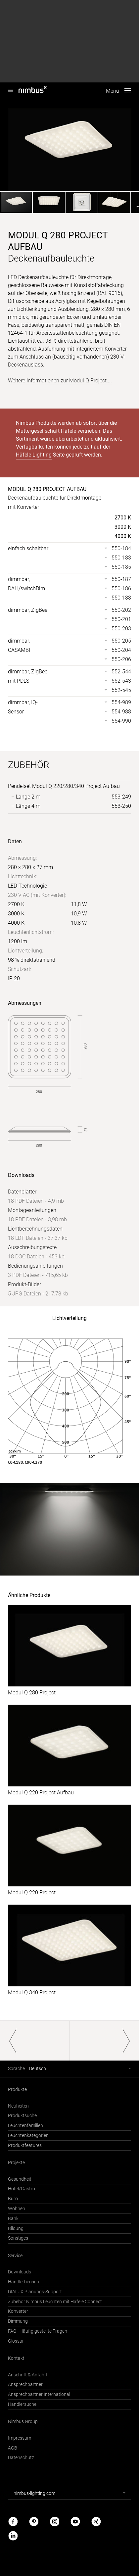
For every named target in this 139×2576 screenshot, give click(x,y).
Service (15, 2256)
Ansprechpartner (25, 2384)
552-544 (121, 671)
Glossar (16, 2341)
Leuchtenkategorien (28, 2135)
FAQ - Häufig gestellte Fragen (37, 2331)
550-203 (121, 628)
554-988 (121, 711)
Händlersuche (22, 2404)
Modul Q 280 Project (32, 1692)
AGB (12, 2448)
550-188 (121, 598)
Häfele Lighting (34, 455)
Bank (13, 2218)
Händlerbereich (23, 2282)
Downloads (19, 2272)
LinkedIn (13, 2536)
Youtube (75, 2521)
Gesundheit (19, 2179)
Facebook (13, 2521)
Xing (96, 2521)
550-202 (121, 610)
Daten (15, 841)
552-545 (121, 690)
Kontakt (16, 2358)
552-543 (121, 681)
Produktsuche (22, 2115)
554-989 (121, 702)
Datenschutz (21, 2457)
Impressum (19, 2438)
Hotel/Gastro (21, 2189)
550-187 (121, 579)
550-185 (121, 567)
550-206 (121, 659)
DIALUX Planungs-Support (35, 2292)
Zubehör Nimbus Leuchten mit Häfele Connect (55, 2302)
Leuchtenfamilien (25, 2125)
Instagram (55, 2521)
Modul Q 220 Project (32, 1892)
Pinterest (34, 2521)
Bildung (15, 2228)
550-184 (121, 548)
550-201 (121, 619)
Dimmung (18, 2321)
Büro (13, 2199)
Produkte (17, 2089)
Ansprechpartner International (39, 2394)
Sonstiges (18, 2238)
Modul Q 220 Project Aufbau (41, 1792)
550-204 (121, 650)
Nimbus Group (23, 2421)
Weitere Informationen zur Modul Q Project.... (60, 380)
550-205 (121, 641)
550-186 (121, 588)
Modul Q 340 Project (32, 1992)
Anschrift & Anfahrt (28, 2375)
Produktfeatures (25, 2145)
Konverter (18, 2311)
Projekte (16, 2162)
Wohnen (16, 2208)
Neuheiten (18, 2106)
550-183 (121, 558)
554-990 (121, 721)
